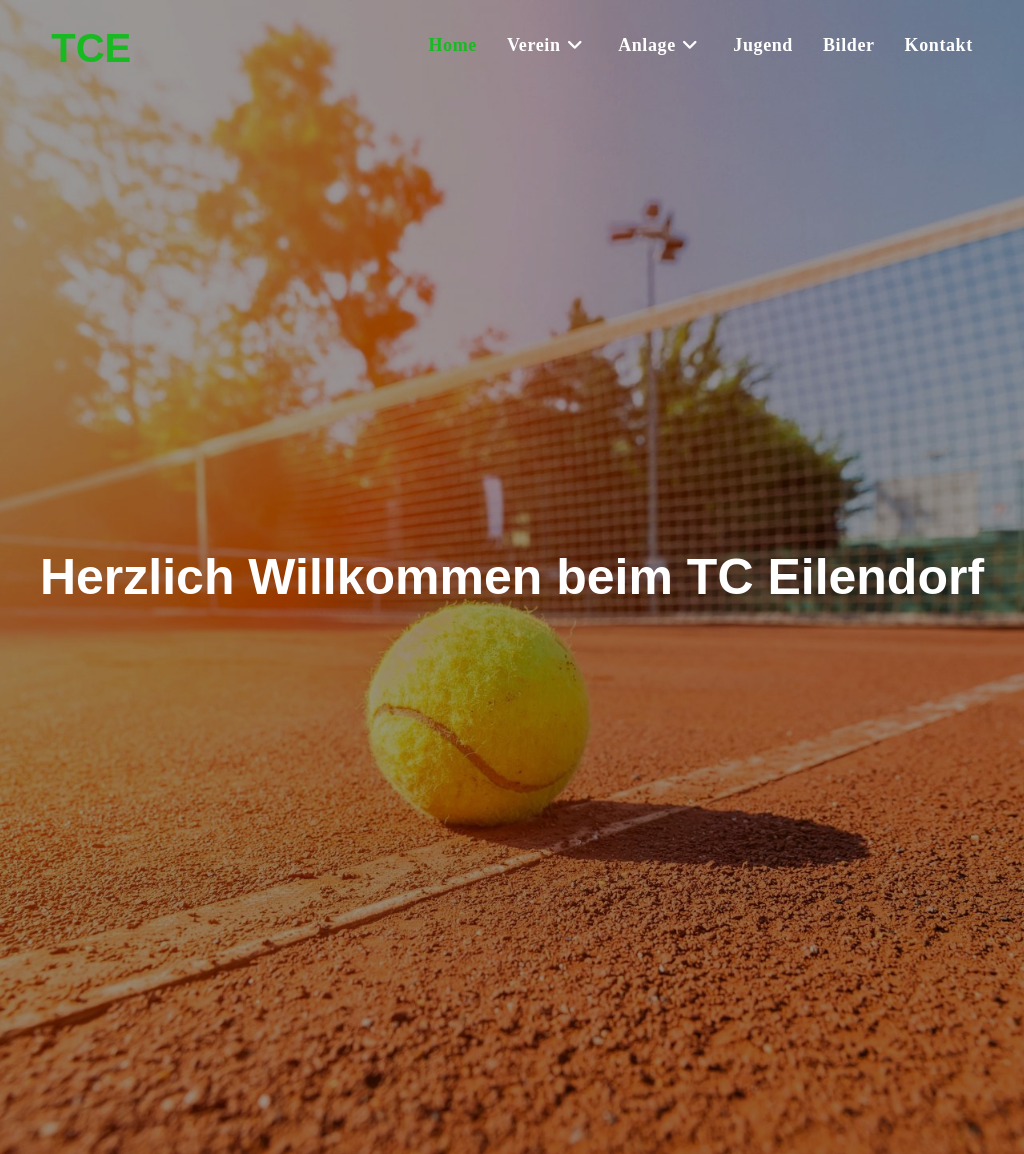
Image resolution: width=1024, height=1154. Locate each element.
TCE (91, 48)
